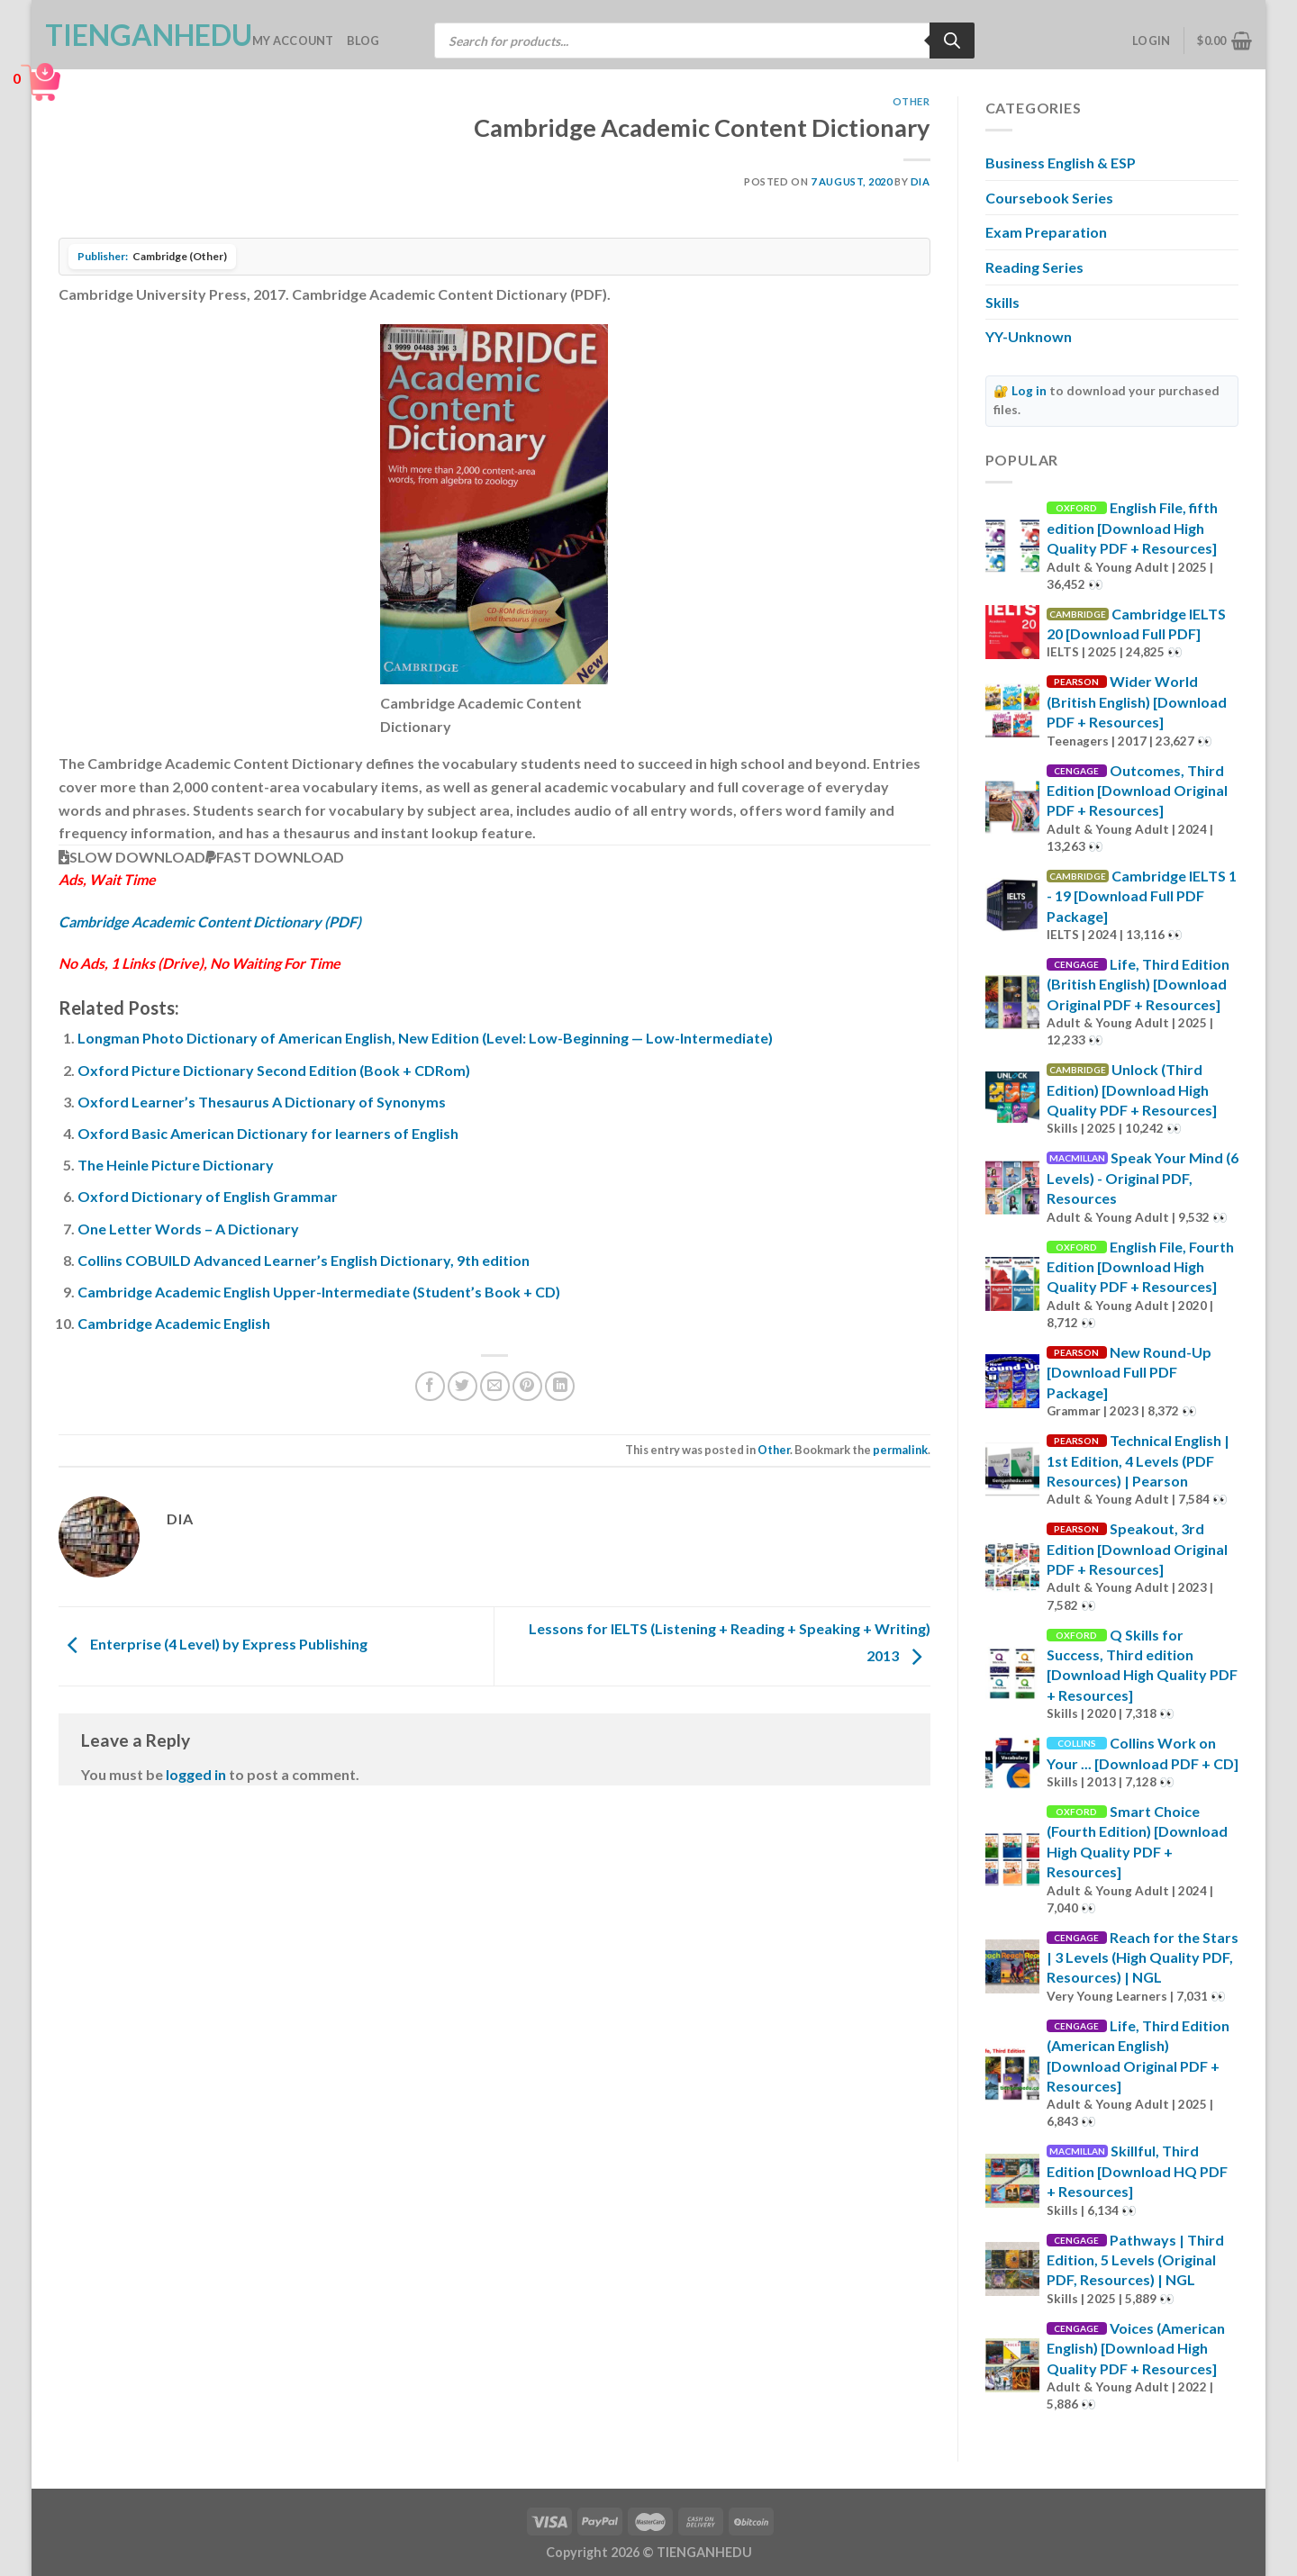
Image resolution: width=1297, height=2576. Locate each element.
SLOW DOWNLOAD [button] (132, 856)
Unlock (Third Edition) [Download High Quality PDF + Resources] (1132, 1089)
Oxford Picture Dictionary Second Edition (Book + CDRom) (273, 1070)
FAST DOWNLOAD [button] (274, 856)
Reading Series (1034, 267)
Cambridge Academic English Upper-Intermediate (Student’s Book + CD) (318, 1291)
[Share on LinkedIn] (560, 1386)
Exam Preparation (1046, 231)
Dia (920, 181)
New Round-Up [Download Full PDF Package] (1129, 1372)
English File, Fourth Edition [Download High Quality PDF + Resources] (1140, 1267)
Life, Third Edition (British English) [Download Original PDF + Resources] (1138, 984)
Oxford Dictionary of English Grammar (207, 1196)
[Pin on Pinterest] (527, 1386)
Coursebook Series (1049, 197)
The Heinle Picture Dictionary (175, 1164)
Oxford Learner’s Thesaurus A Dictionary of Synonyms (261, 1101)
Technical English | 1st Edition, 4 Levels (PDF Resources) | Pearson (1138, 1460)
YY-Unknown (1028, 336)
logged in (196, 1774)
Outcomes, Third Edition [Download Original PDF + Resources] (1137, 790)
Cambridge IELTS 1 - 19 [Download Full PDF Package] (1142, 896)
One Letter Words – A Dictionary (188, 1228)
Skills (1002, 302)
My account (293, 40)
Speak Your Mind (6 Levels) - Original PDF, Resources (1142, 1178)
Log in (1029, 391)
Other (911, 101)
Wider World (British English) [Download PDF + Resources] (1137, 701)
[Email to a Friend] (495, 1386)
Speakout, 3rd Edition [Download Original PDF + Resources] (1137, 1548)
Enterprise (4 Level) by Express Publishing (213, 1644)
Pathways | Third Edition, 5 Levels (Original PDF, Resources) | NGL (1135, 2260)
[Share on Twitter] (462, 1386)
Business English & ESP (1060, 162)
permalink (900, 1449)
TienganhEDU (135, 35)
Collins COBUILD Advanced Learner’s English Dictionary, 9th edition (303, 1260)
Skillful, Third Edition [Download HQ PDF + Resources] (1137, 2171)
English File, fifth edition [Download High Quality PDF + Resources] (1132, 527)
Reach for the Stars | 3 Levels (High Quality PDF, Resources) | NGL (1142, 1957)
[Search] (952, 41)
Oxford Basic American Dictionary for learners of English (267, 1133)
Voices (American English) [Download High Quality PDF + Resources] (1136, 2348)
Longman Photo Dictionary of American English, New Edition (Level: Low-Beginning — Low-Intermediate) (425, 1037)
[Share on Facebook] (430, 1386)
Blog (363, 40)
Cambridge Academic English (173, 1323)
